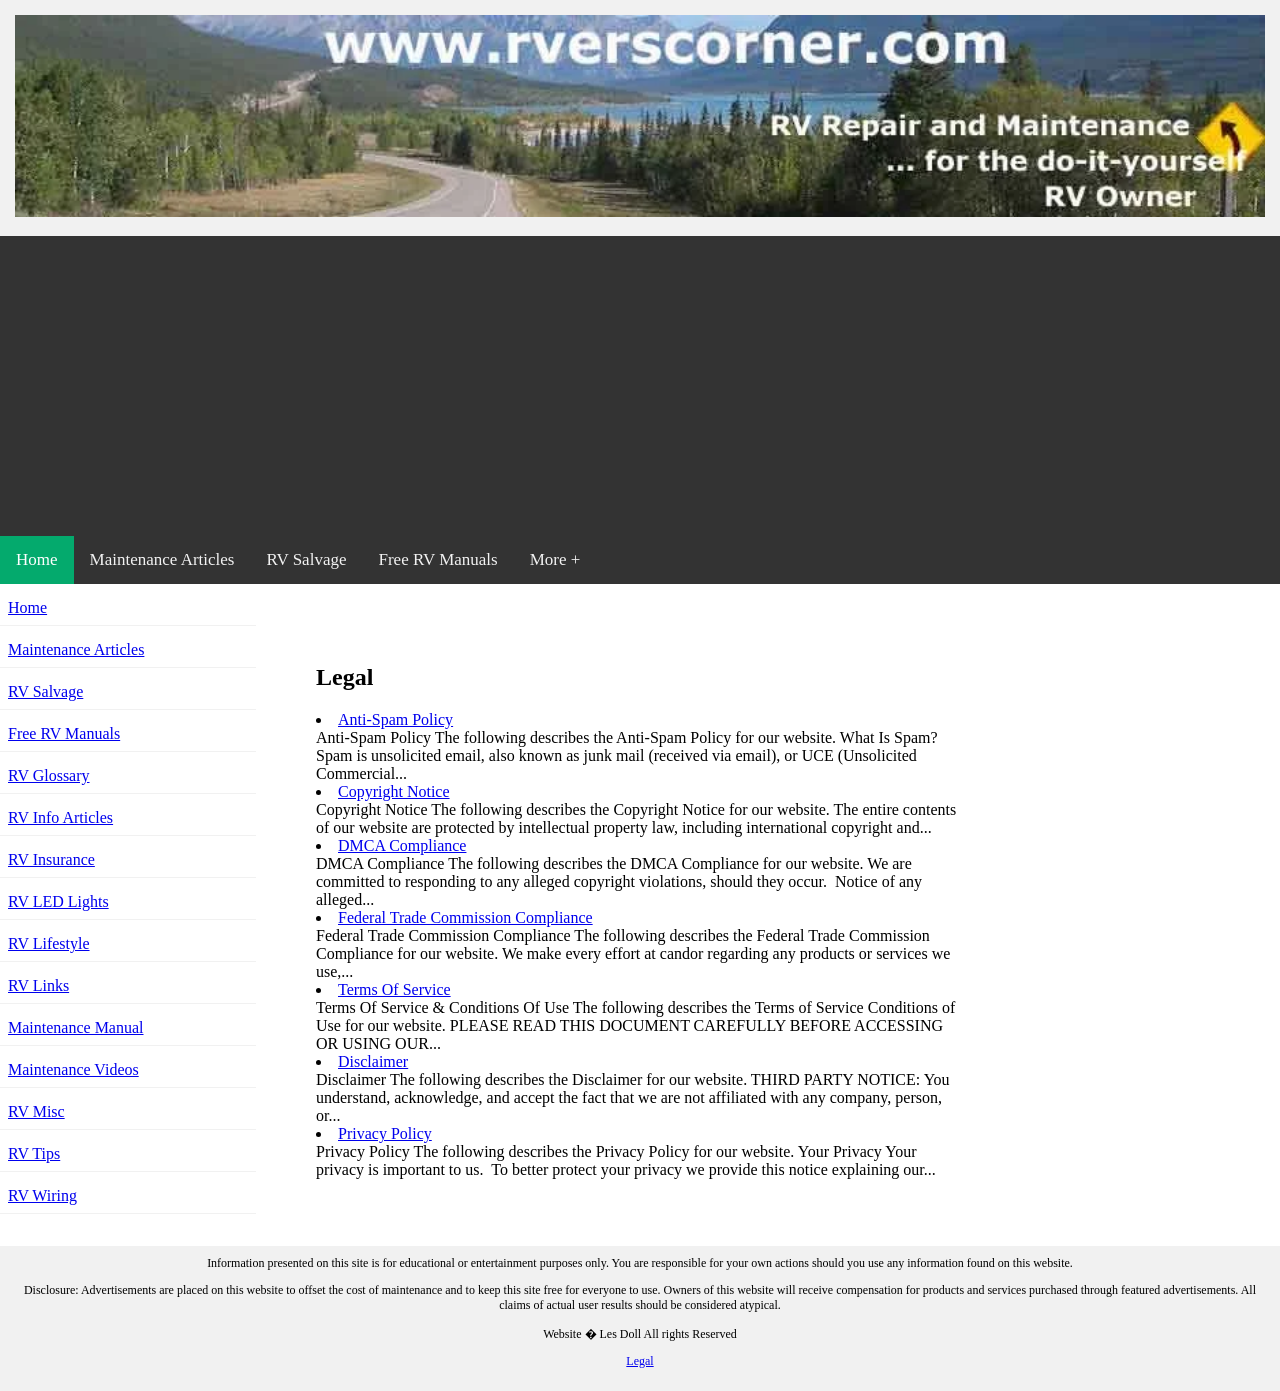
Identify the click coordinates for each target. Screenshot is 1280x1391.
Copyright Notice (394, 791)
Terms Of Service (394, 989)
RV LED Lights (58, 901)
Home (37, 559)
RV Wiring (42, 1195)
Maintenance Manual (76, 1027)
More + (555, 559)
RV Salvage (306, 559)
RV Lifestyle (49, 943)
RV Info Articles (60, 817)
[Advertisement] (640, 386)
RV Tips (34, 1153)
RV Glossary (49, 775)
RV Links (38, 985)
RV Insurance (51, 859)
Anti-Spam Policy (395, 719)
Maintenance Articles (162, 559)
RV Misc (36, 1111)
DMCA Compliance (402, 845)
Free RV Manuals (437, 559)
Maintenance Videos (73, 1069)
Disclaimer (373, 1061)
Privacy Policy (385, 1133)
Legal (639, 1361)
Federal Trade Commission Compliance (465, 917)
